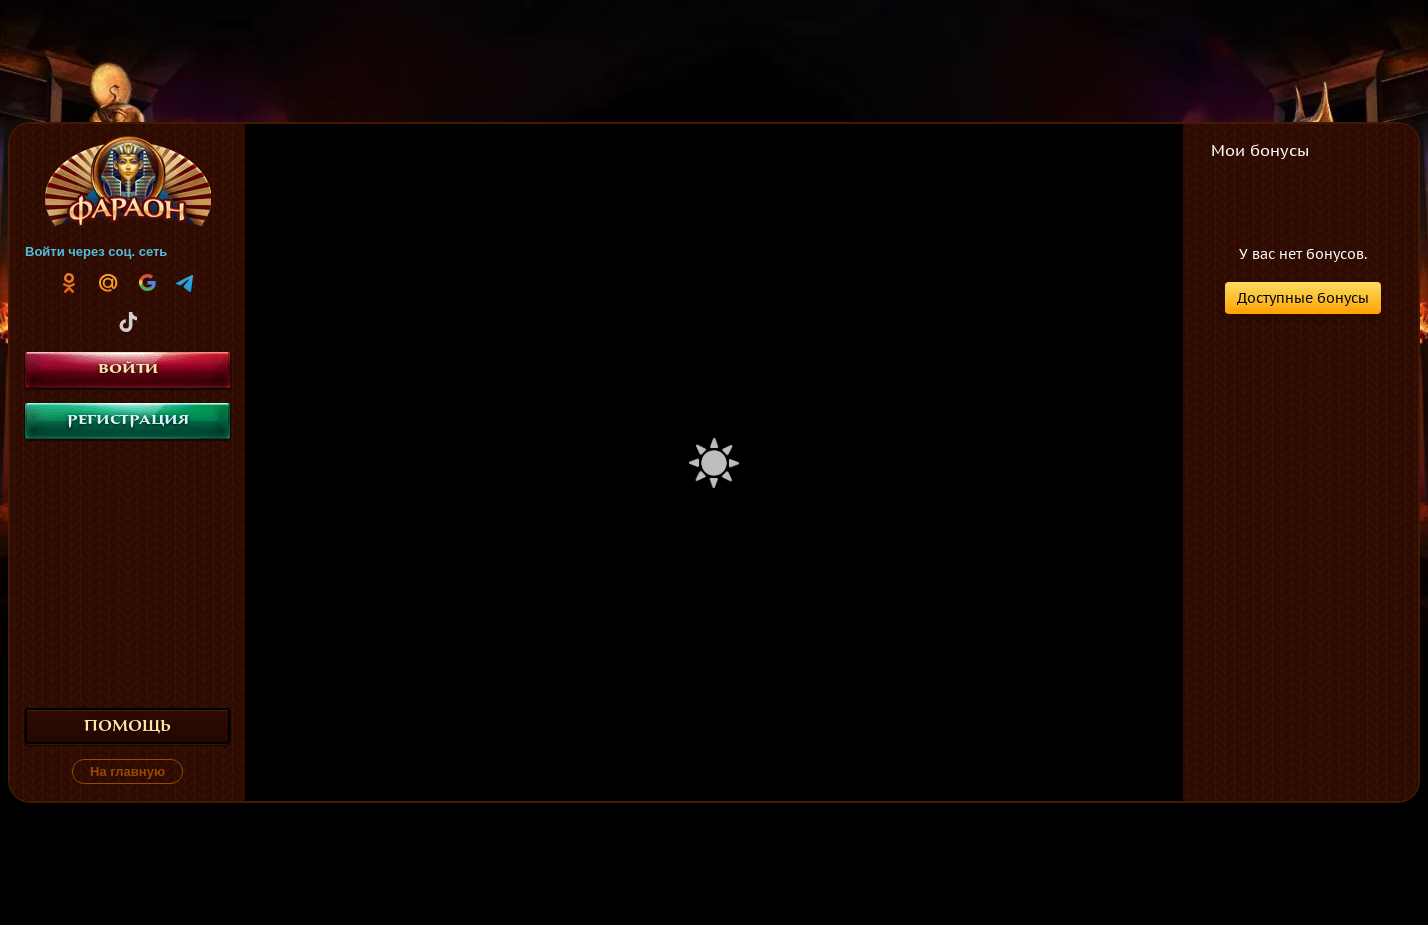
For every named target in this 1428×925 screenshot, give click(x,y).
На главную (127, 771)
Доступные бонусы (1303, 298)
